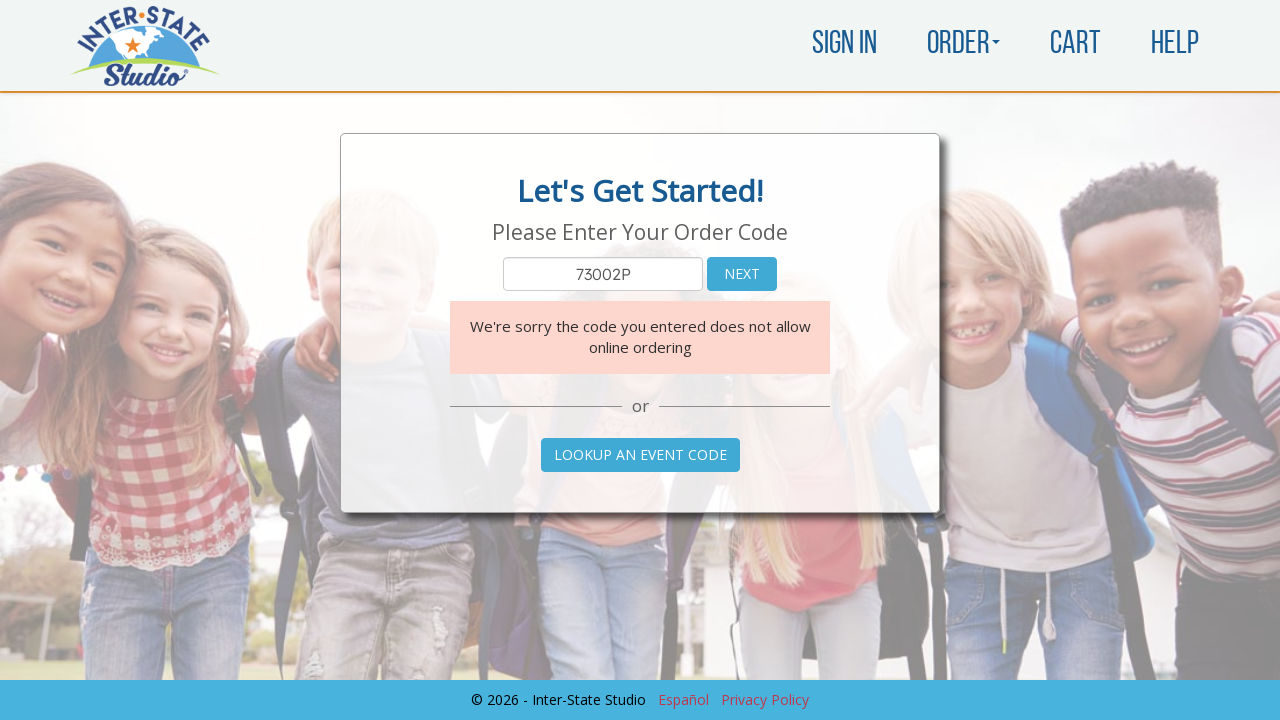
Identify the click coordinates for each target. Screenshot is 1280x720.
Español (683, 699)
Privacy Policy (765, 699)
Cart (1075, 45)
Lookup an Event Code (640, 454)
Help (1175, 45)
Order (963, 45)
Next (742, 273)
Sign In (844, 45)
